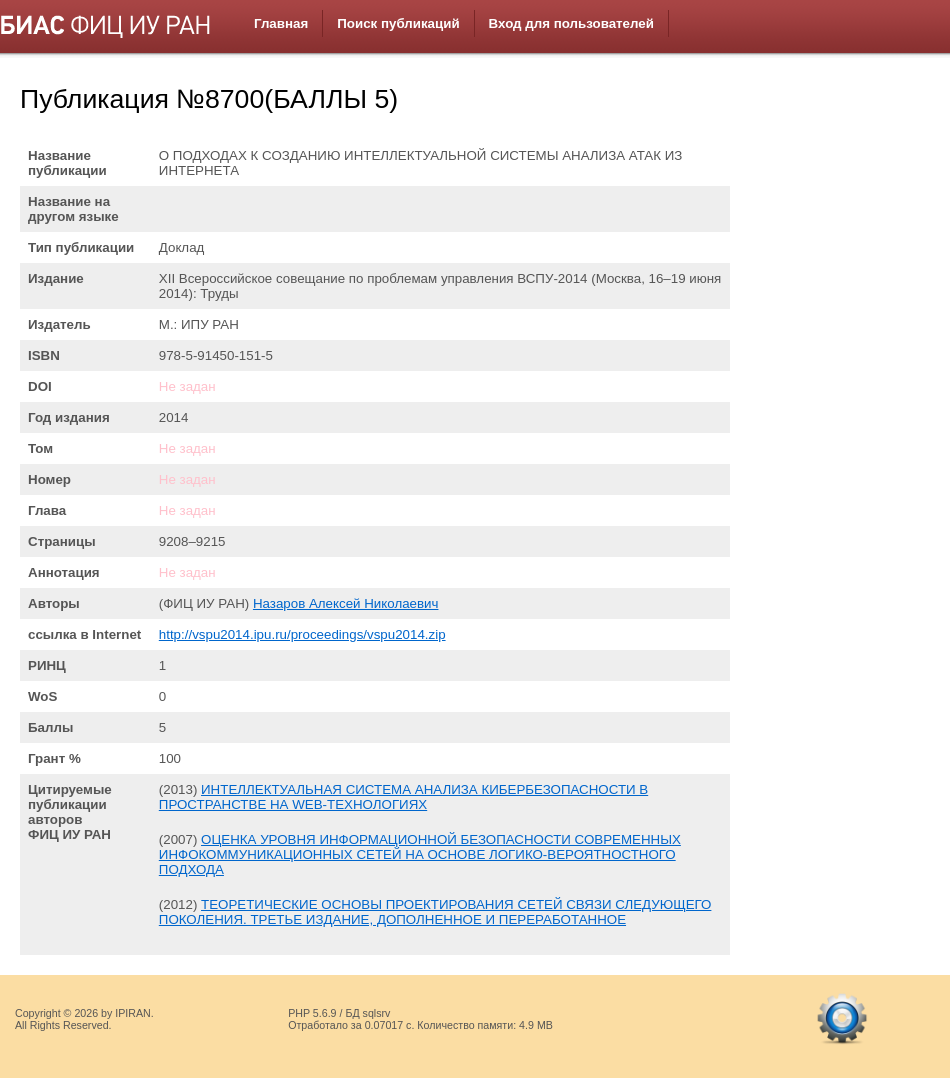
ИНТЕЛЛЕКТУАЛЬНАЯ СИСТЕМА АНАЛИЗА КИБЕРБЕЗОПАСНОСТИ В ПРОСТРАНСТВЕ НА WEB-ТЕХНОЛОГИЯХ (403, 797)
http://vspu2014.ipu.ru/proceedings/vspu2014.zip (302, 634)
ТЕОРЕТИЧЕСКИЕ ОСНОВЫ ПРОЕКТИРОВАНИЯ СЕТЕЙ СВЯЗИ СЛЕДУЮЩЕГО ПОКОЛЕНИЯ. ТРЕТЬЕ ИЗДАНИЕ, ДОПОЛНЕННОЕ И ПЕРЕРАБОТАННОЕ (435, 912)
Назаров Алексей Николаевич (346, 603)
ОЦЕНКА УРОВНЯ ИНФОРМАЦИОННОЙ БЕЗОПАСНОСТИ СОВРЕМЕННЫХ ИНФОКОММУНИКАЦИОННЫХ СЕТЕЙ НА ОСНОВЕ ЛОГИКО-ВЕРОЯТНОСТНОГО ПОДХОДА (420, 854)
